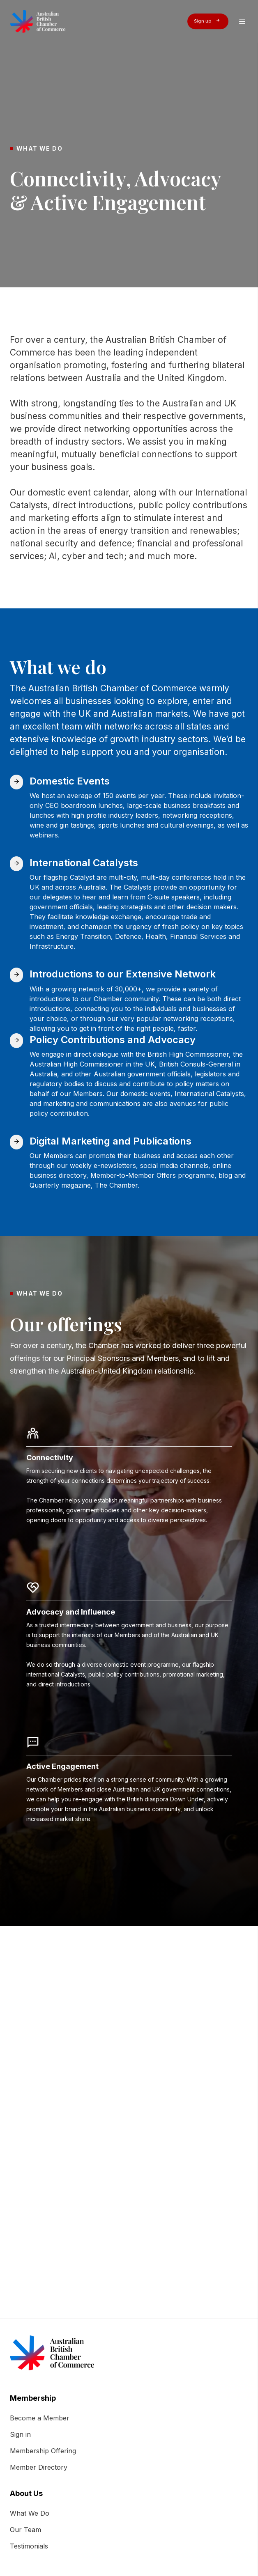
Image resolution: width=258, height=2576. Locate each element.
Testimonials (29, 2546)
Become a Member (39, 2418)
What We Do (29, 2513)
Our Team (25, 2530)
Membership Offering (43, 2451)
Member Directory (38, 2467)
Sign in (20, 2434)
